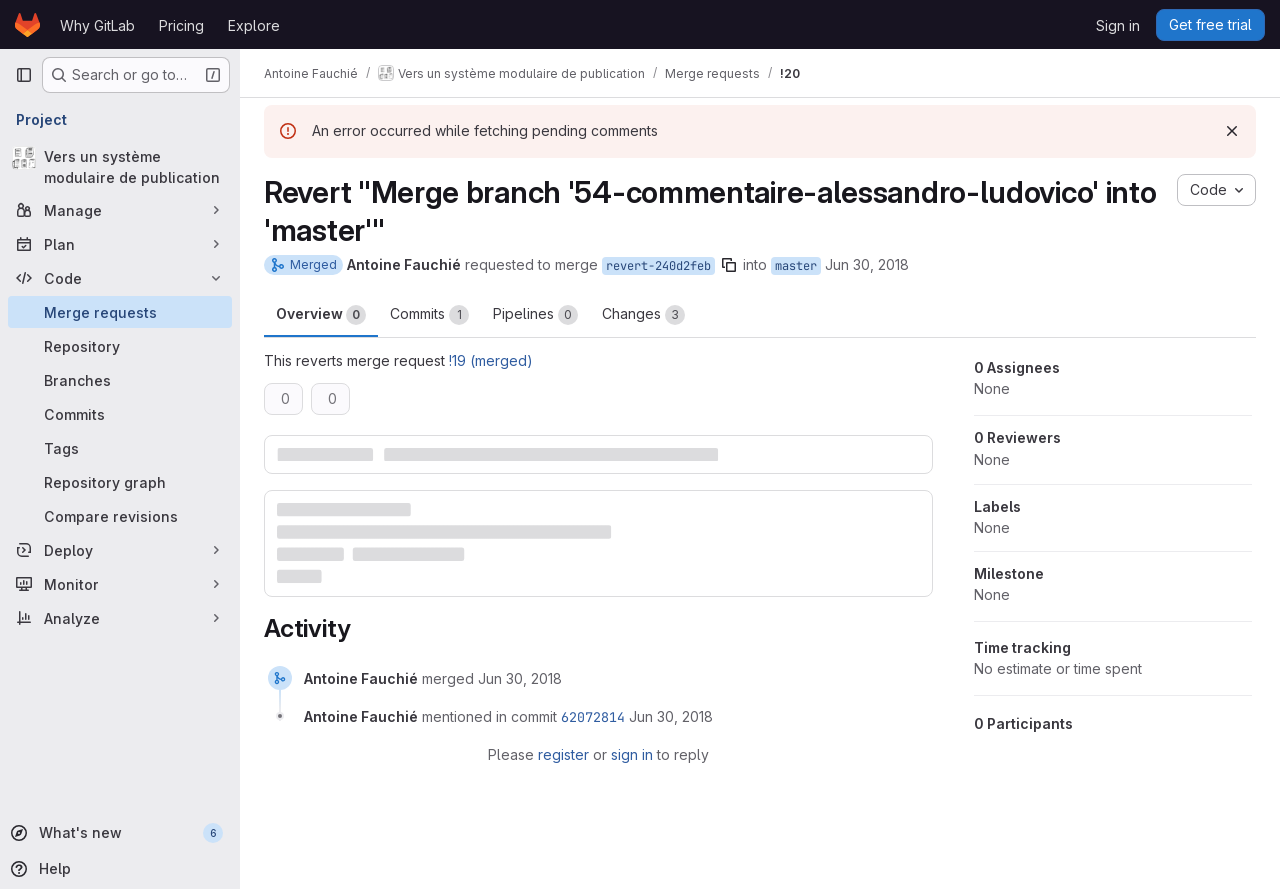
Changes (643, 315)
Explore (254, 25)
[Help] (118, 869)
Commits (429, 315)
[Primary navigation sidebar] (24, 75)
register (563, 754)
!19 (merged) (491, 360)
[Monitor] (120, 584)
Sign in (1118, 25)
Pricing (181, 25)
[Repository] (120, 346)
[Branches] (120, 380)
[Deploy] (120, 550)
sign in (632, 754)
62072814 (593, 717)
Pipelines (535, 315)
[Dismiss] (1232, 131)
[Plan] (120, 244)
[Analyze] (120, 618)
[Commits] (120, 414)
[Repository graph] (120, 482)
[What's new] (118, 833)
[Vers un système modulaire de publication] (120, 167)
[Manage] (120, 210)
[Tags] (120, 448)
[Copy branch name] (729, 265)
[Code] (120, 278)
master (796, 266)
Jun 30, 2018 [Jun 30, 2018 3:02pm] (867, 264)
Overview (321, 315)
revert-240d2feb (658, 266)
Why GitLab (97, 25)
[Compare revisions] (120, 516)
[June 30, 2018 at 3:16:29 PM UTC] (520, 678)
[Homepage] (27, 25)
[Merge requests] (120, 312)
